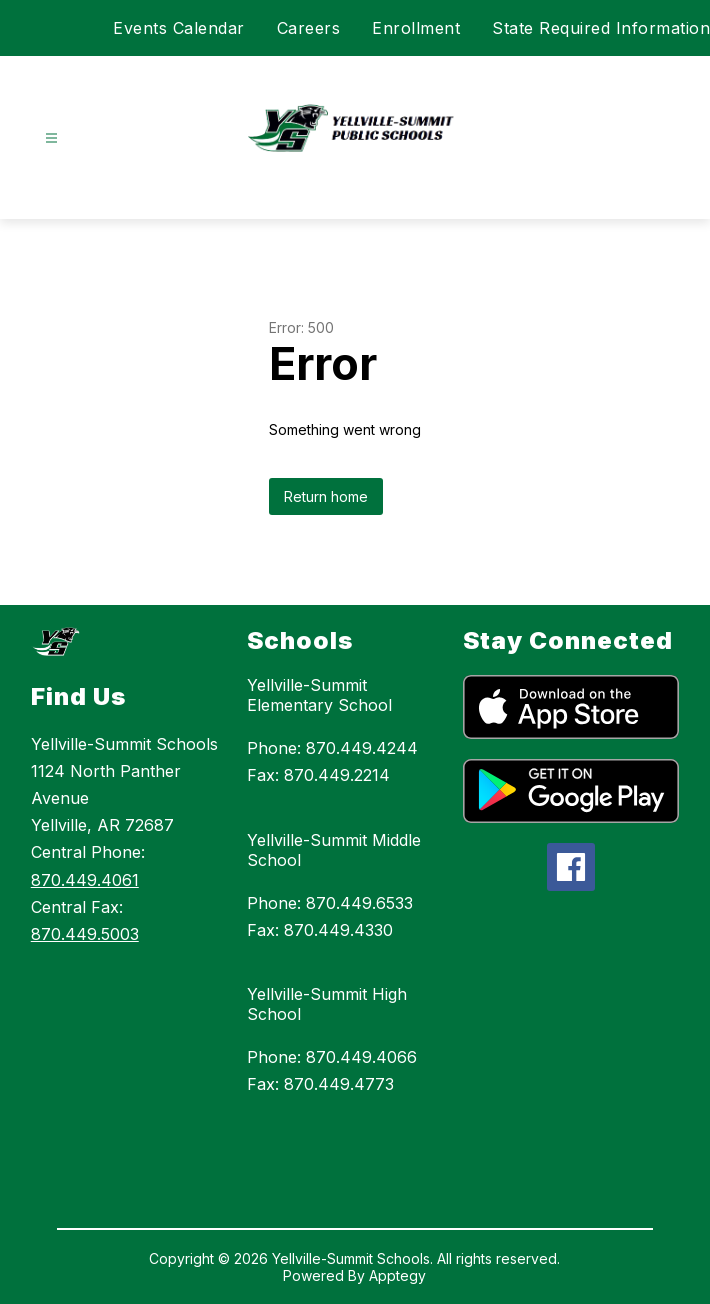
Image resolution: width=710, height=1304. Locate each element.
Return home (326, 496)
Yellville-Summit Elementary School (319, 695)
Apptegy (397, 1275)
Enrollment (416, 28)
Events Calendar (179, 28)
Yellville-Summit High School (327, 1004)
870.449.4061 (85, 880)
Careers (309, 28)
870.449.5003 (85, 934)
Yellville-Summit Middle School (334, 850)
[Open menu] (51, 138)
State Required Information (601, 28)
